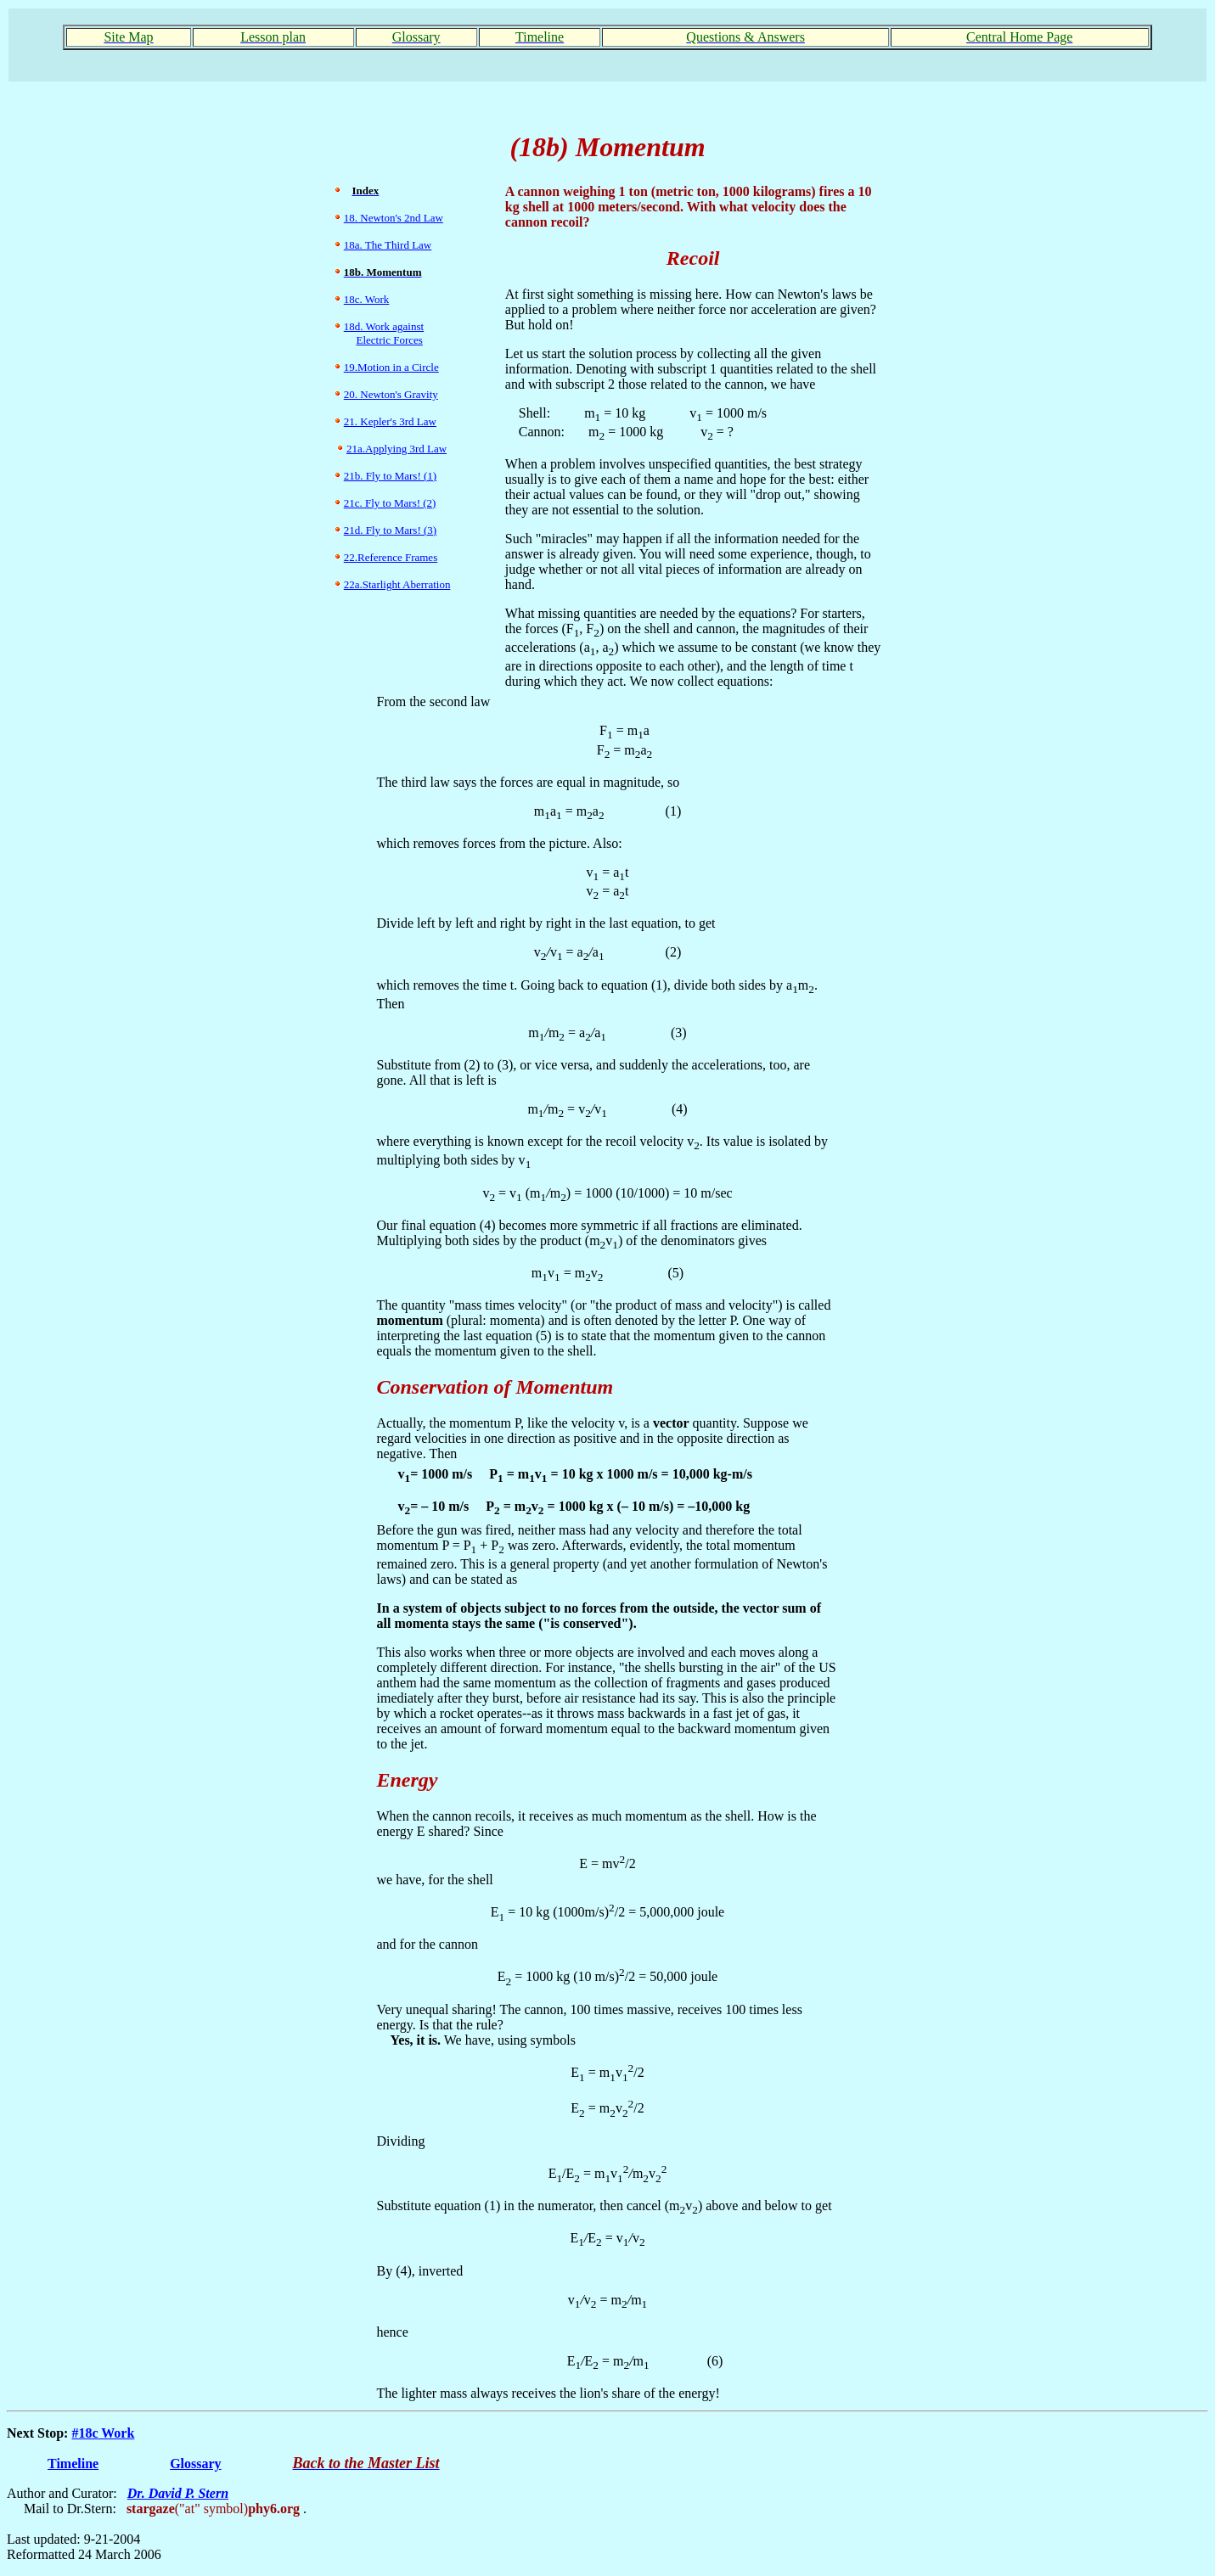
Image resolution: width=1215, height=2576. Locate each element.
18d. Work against (384, 326)
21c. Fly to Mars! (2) (390, 503)
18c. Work (367, 299)
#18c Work (102, 2433)
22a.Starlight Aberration (397, 584)
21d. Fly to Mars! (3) (390, 530)
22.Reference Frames (390, 557)
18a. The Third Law (388, 245)
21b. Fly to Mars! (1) (390, 475)
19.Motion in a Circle (391, 367)
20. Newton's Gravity (391, 394)
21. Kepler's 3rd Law (390, 421)
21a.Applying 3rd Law (396, 448)
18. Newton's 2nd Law (393, 217)
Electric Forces (390, 340)
